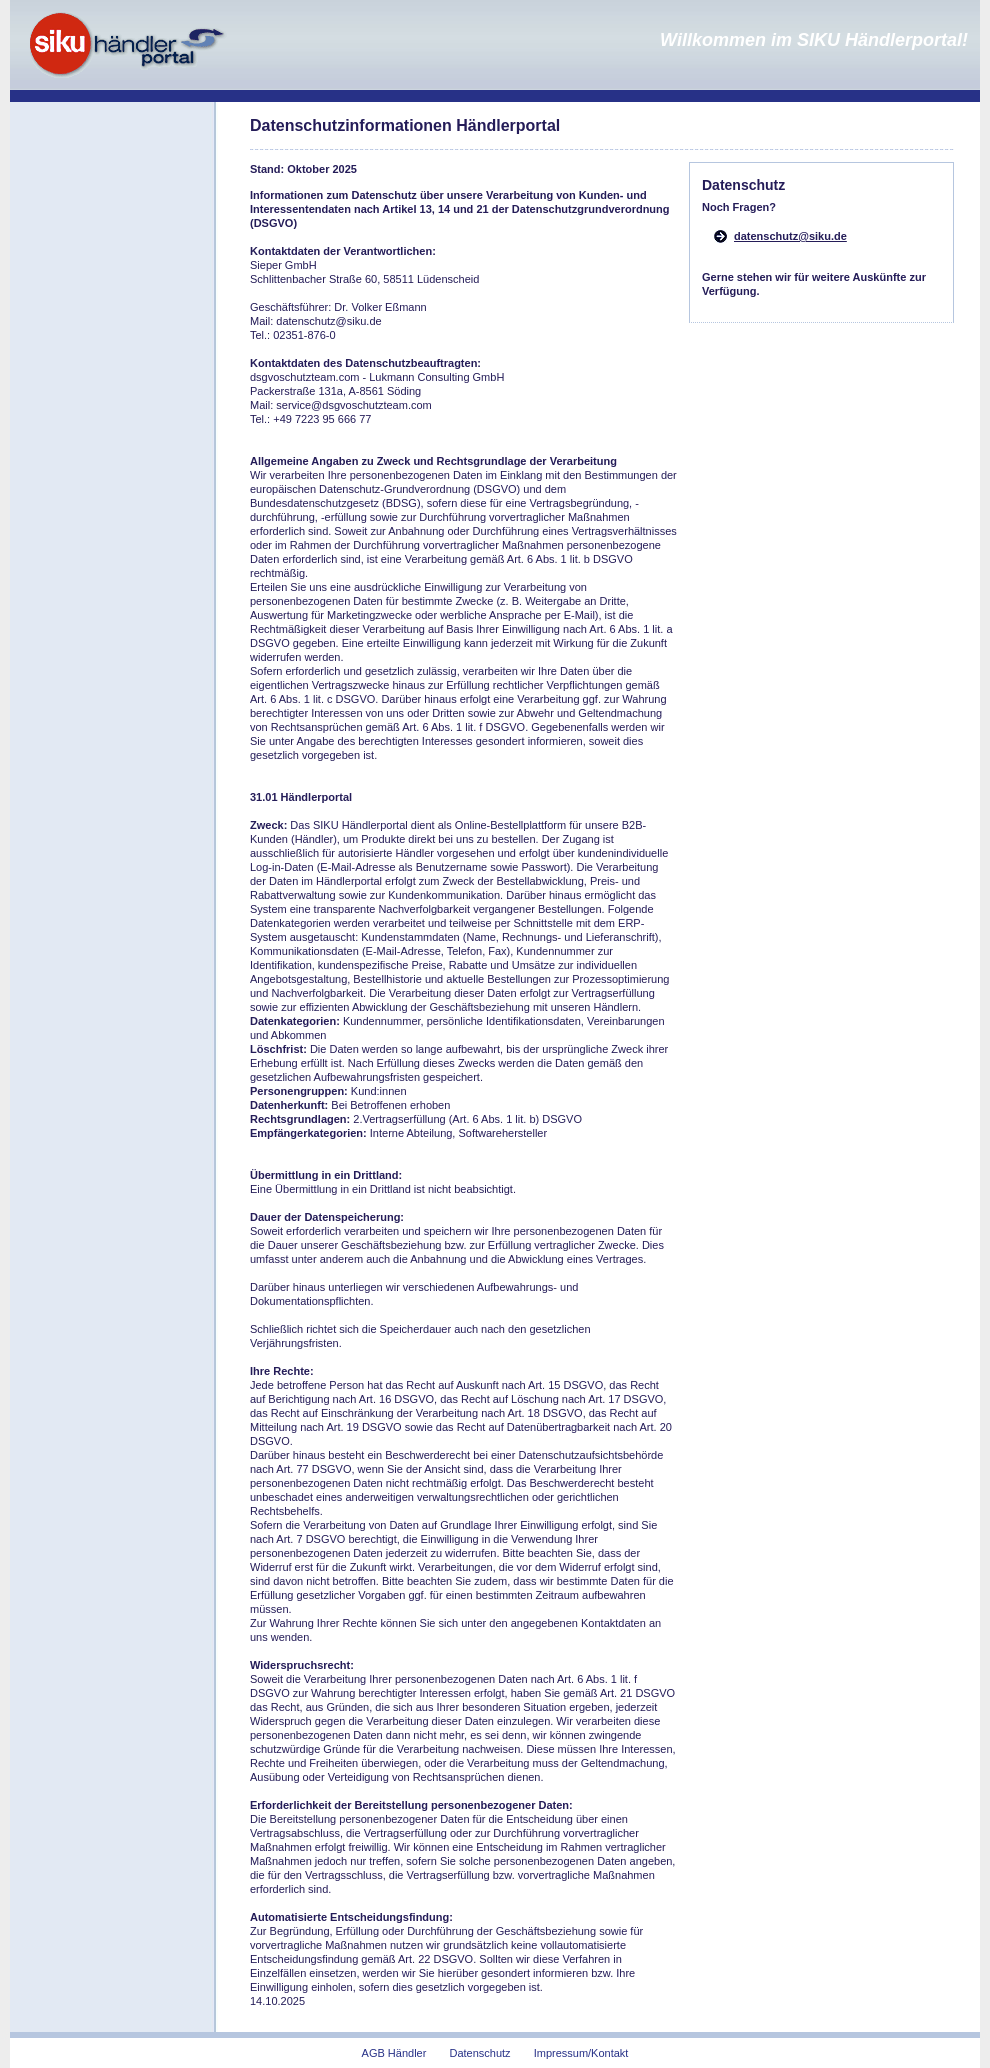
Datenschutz (479, 2053)
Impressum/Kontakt (581, 2053)
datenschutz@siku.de (790, 236)
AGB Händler (394, 2053)
